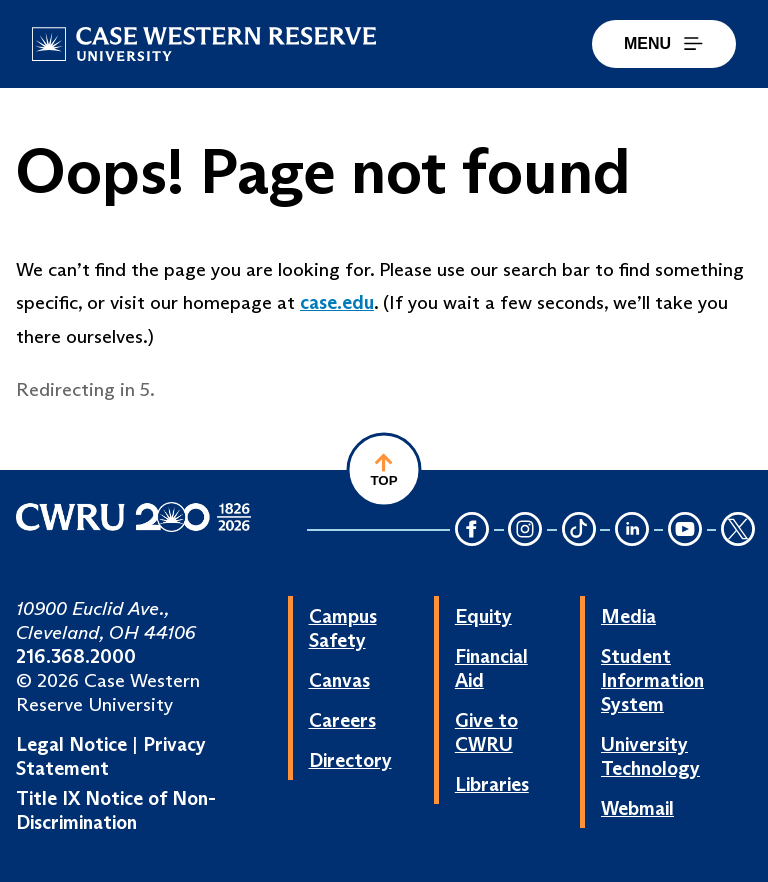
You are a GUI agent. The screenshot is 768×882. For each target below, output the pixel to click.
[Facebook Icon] (472, 530)
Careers (342, 720)
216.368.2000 (76, 656)
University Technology (650, 756)
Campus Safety (343, 628)
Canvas (339, 680)
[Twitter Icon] (738, 530)
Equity (483, 616)
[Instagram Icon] (526, 530)
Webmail (637, 808)
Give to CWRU (486, 732)
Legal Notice (71, 744)
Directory (350, 760)
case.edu (337, 302)
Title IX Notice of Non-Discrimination (116, 810)
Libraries (492, 784)
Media (628, 616)
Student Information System (652, 680)
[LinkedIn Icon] (632, 530)
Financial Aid (491, 668)
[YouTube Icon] (685, 530)
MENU (664, 43)
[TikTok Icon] (579, 530)
